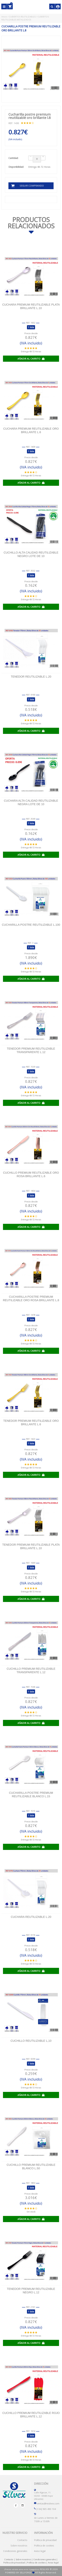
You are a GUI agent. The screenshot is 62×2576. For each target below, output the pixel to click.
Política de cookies (44, 2545)
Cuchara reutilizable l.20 (31, 1917)
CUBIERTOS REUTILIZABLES (22, 16)
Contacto (22, 2540)
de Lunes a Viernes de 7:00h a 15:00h (46, 2519)
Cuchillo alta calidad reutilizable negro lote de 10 (31, 554)
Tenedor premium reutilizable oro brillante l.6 (31, 1422)
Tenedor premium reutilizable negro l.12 (31, 2290)
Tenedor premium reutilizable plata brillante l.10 (31, 1546)
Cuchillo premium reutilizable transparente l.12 (31, 1670)
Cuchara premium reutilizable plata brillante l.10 (31, 306)
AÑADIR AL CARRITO (31, 358)
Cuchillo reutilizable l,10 (31, 2040)
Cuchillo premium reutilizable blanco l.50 (31, 2166)
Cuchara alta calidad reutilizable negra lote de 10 (31, 802)
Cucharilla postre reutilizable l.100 (31, 924)
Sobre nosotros (19, 2545)
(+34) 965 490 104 (46, 2509)
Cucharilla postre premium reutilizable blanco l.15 (31, 1794)
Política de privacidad (45, 2540)
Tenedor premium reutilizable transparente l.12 (31, 1050)
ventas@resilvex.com (48, 2503)
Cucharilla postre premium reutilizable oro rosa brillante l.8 (31, 1298)
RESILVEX (44, 2569)
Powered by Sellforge (18, 2572)
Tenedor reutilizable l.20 (31, 676)
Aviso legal (39, 2551)
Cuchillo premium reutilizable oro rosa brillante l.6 (31, 1174)
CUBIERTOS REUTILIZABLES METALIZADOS (25, 18)
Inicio (4, 16)
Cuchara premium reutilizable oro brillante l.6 (31, 430)
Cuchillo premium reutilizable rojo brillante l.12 (31, 2414)
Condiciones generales (15, 2551)
